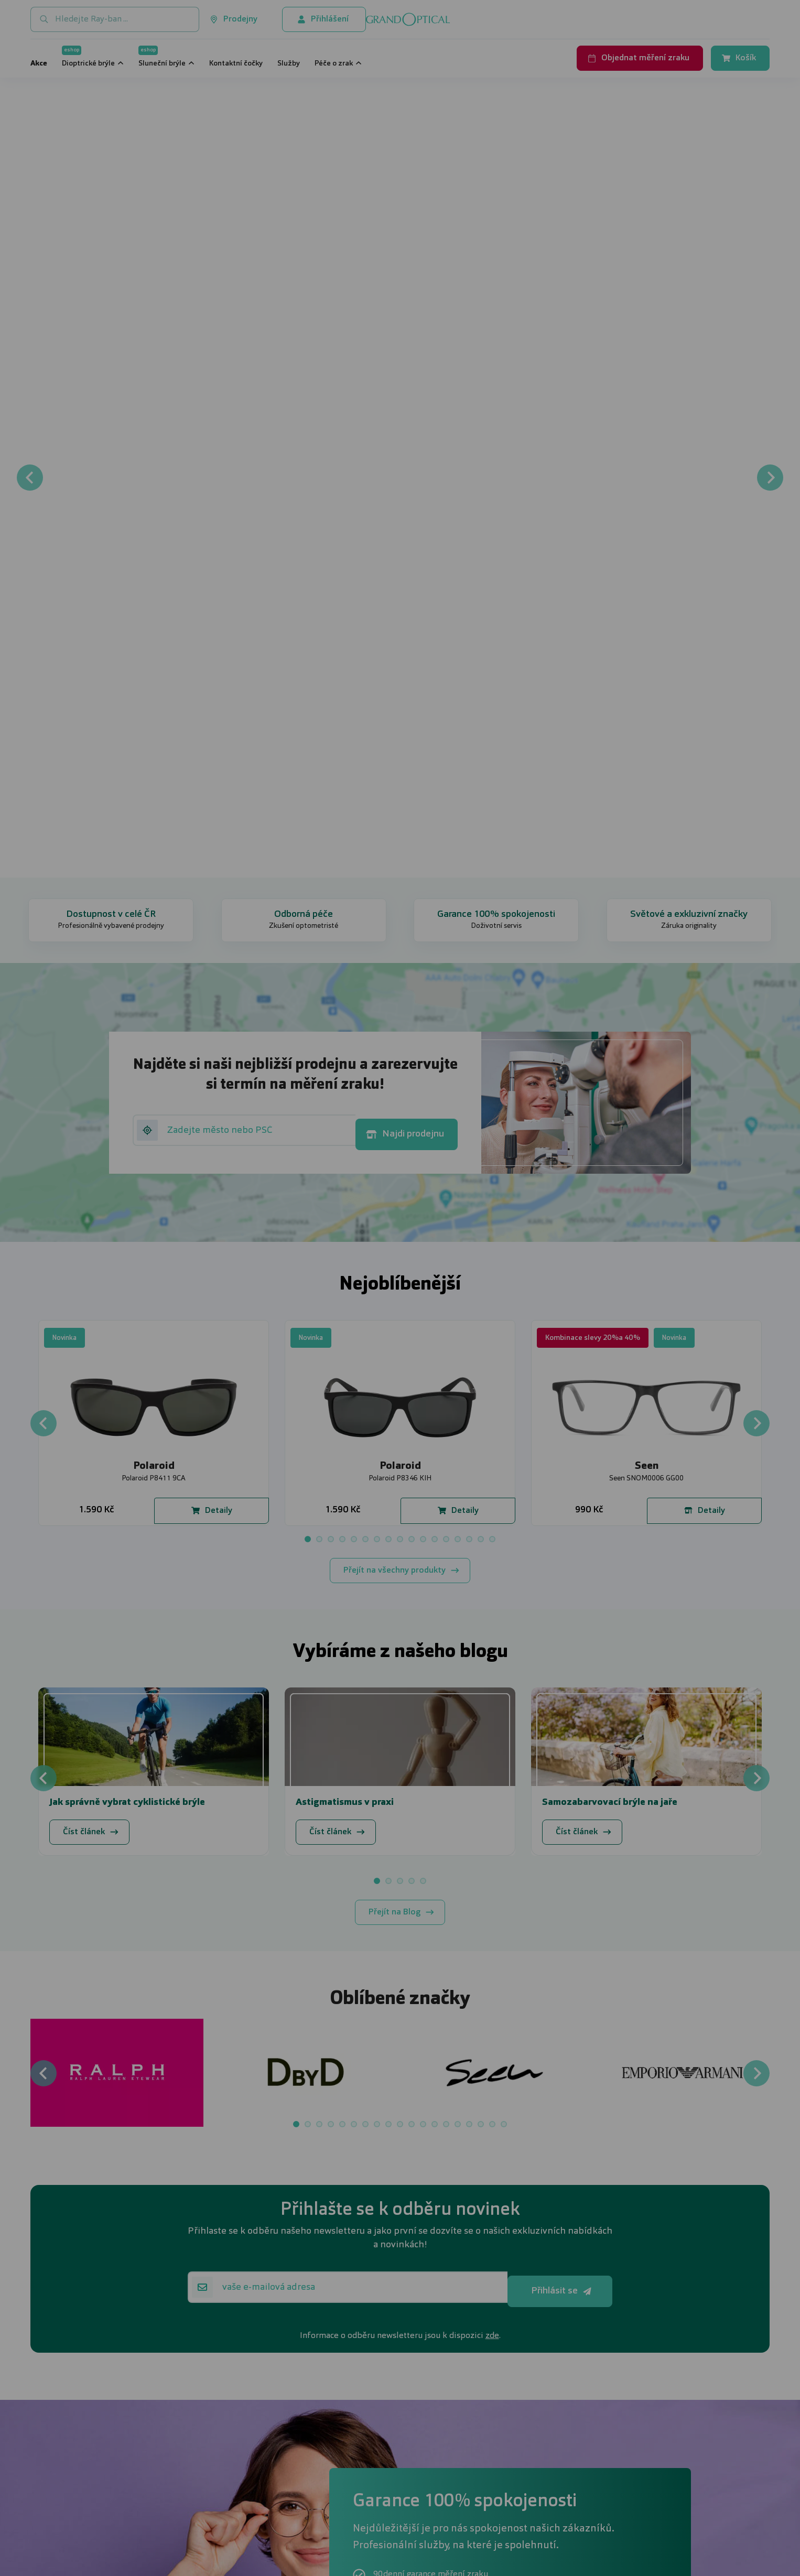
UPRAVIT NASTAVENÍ (274, 1342)
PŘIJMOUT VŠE (536, 1342)
